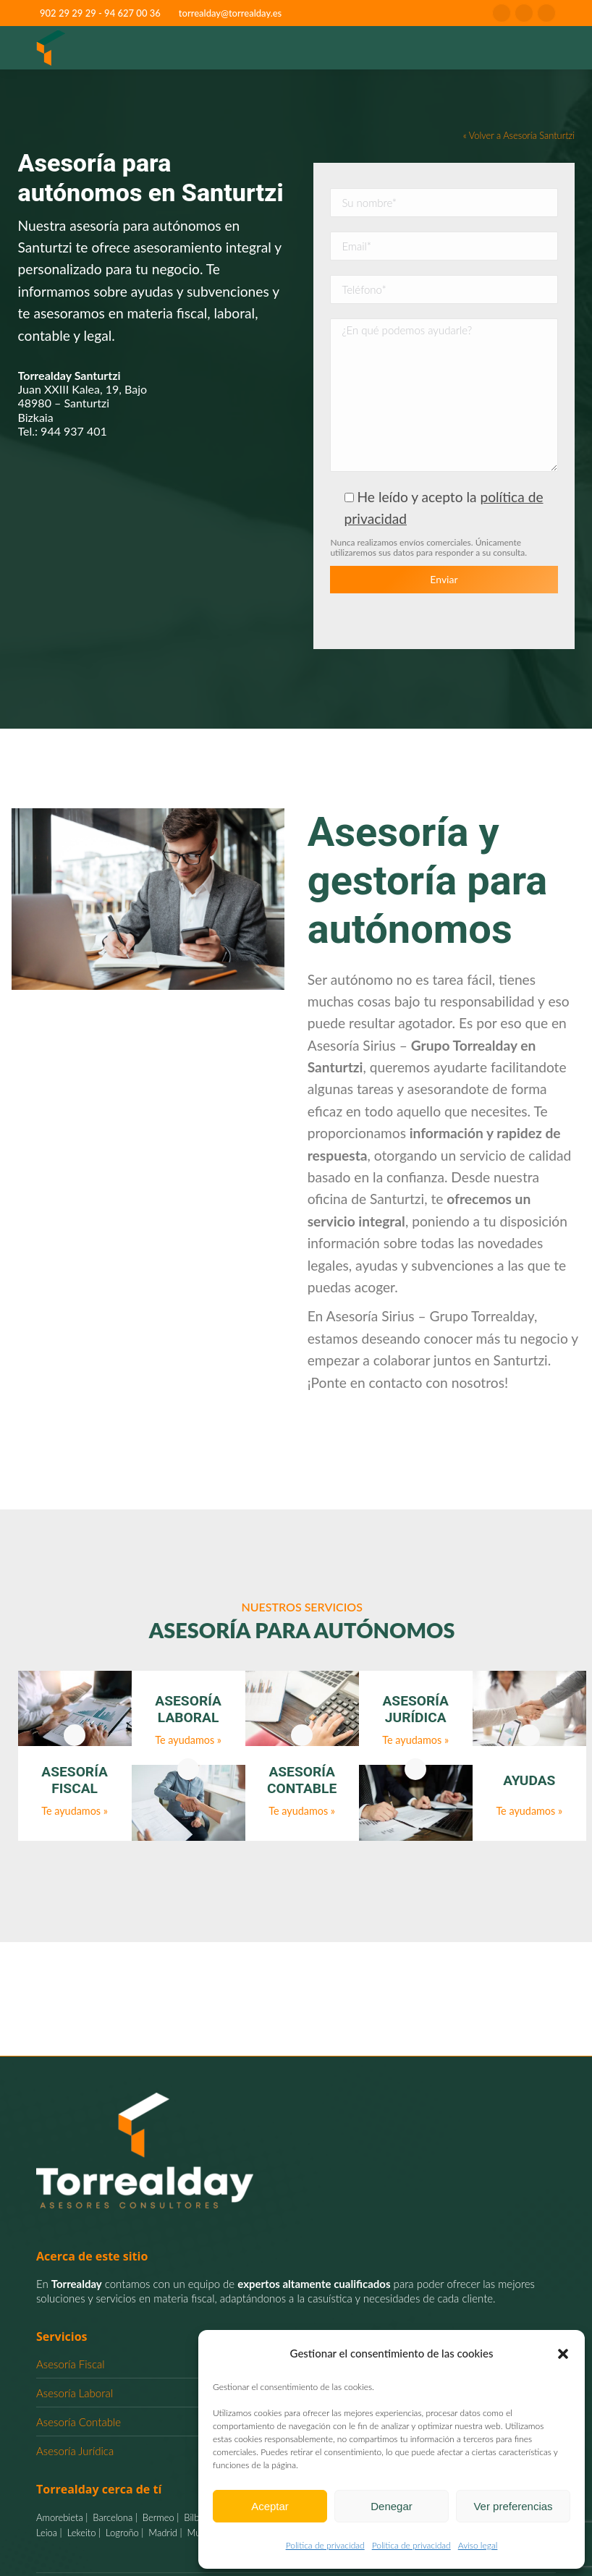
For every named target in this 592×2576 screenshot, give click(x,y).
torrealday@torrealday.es (230, 13)
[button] (563, 2354)
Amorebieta (59, 2517)
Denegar (392, 2506)
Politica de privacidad (325, 2545)
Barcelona (111, 2517)
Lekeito (80, 2532)
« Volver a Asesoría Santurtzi (519, 135)
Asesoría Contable (78, 2421)
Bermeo (157, 2517)
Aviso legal (478, 2545)
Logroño (121, 2532)
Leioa (46, 2532)
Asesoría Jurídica (75, 2450)
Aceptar (270, 2506)
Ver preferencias (512, 2506)
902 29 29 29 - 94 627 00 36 (100, 13)
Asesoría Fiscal (70, 2363)
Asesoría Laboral (74, 2392)
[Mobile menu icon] (541, 47)
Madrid (161, 2532)
